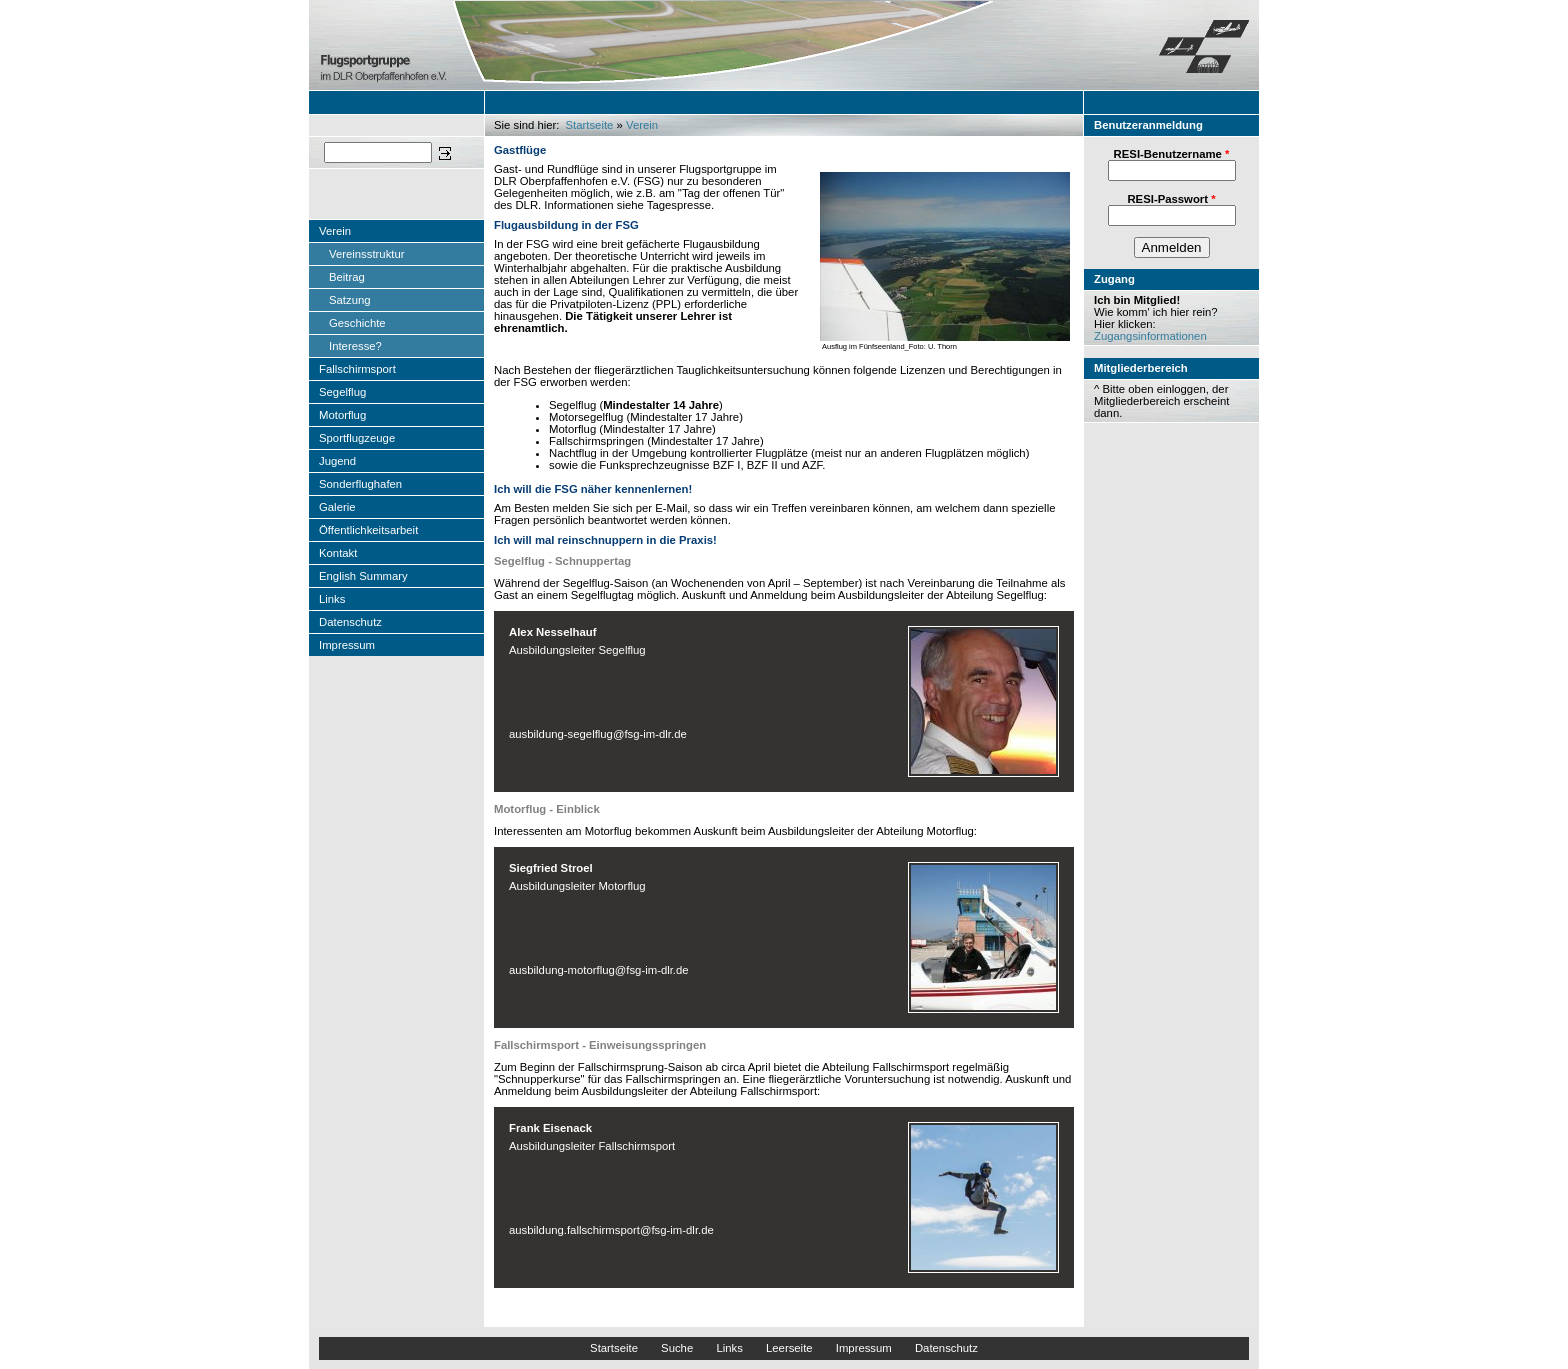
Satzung (350, 300)
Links (332, 599)
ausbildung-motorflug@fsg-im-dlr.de (599, 970)
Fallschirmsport (357, 369)
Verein (335, 231)
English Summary (363, 576)
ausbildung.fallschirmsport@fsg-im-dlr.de (611, 1230)
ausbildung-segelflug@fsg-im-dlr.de (598, 734)
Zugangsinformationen (1150, 336)
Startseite (590, 125)
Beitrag (347, 277)
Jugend (337, 461)
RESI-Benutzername (1172, 154)
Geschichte (357, 323)
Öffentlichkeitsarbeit (368, 530)
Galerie (337, 507)
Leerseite (789, 1348)
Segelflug (342, 392)
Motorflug (342, 415)
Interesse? (355, 346)
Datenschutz (350, 622)
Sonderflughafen (360, 484)
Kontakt (338, 553)
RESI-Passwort (1171, 199)
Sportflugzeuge (357, 438)
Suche (677, 1348)
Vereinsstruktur (367, 254)
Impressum (347, 645)
